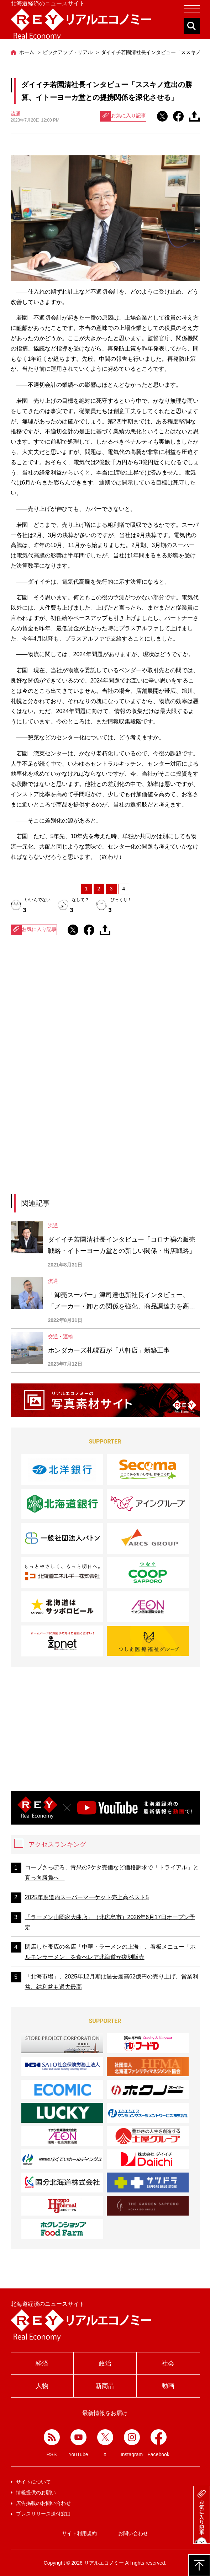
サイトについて (33, 2482)
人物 (42, 2385)
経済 (42, 2363)
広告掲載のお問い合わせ (43, 2503)
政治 (105, 2363)
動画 (168, 2385)
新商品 (105, 2385)
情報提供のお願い (36, 2492)
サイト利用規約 (79, 2533)
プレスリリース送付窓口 (43, 2514)
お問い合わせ (133, 2533)
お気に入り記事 (123, 116)
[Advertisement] (105, 1017)
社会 (168, 2363)
